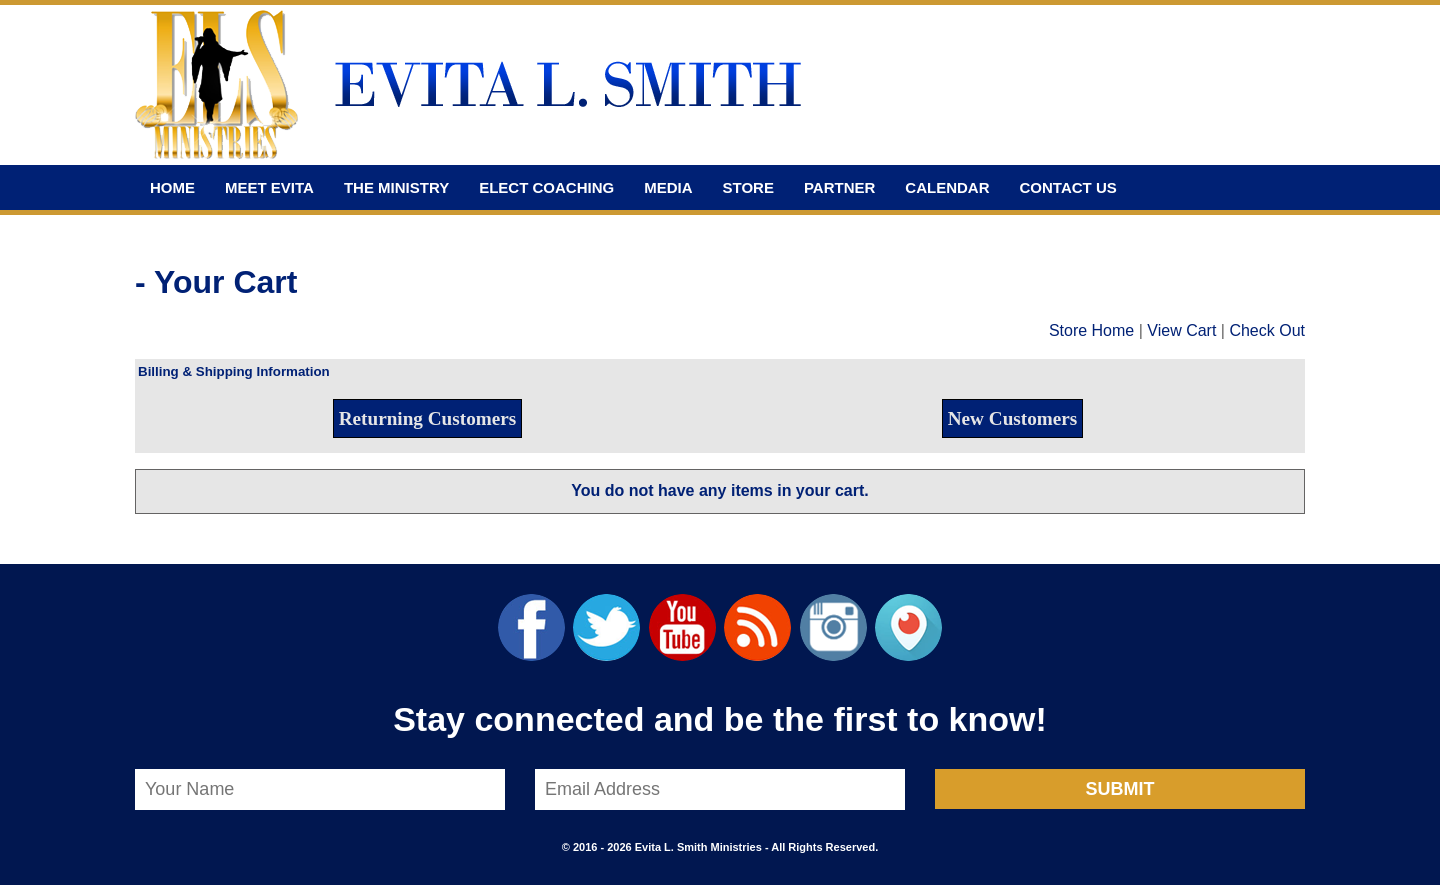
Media (668, 187)
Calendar (947, 187)
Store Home (1091, 330)
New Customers (1013, 418)
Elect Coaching (546, 187)
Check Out (1267, 330)
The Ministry (396, 187)
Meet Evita (269, 187)
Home (172, 187)
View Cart (1181, 330)
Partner (839, 187)
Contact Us (1068, 187)
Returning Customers (427, 418)
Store (748, 187)
